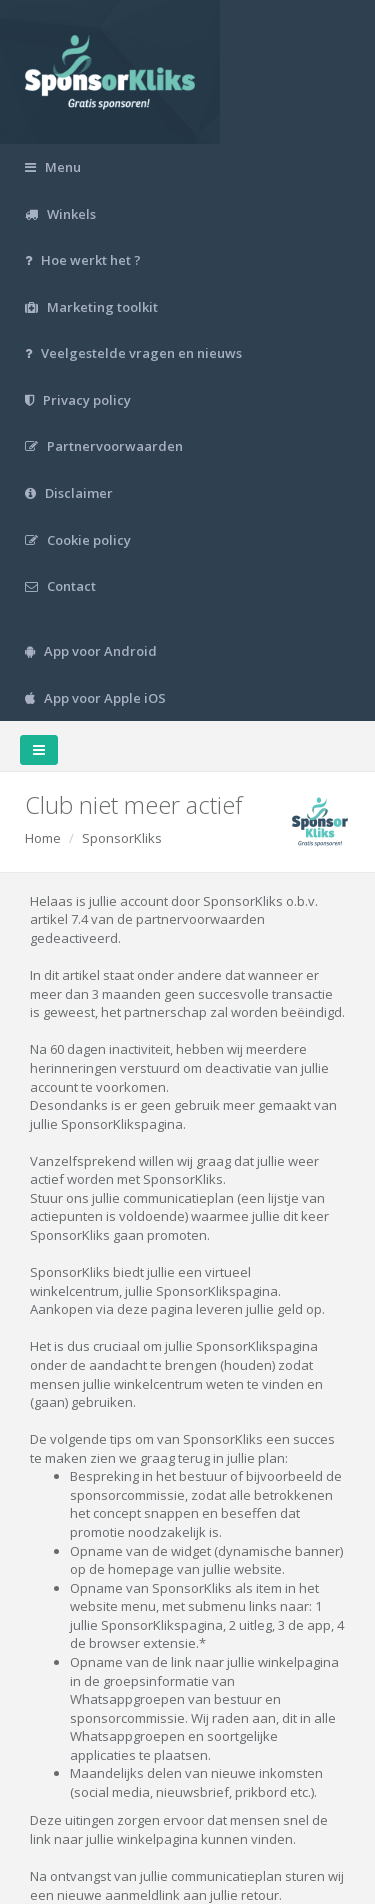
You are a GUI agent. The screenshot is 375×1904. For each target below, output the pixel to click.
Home (43, 838)
